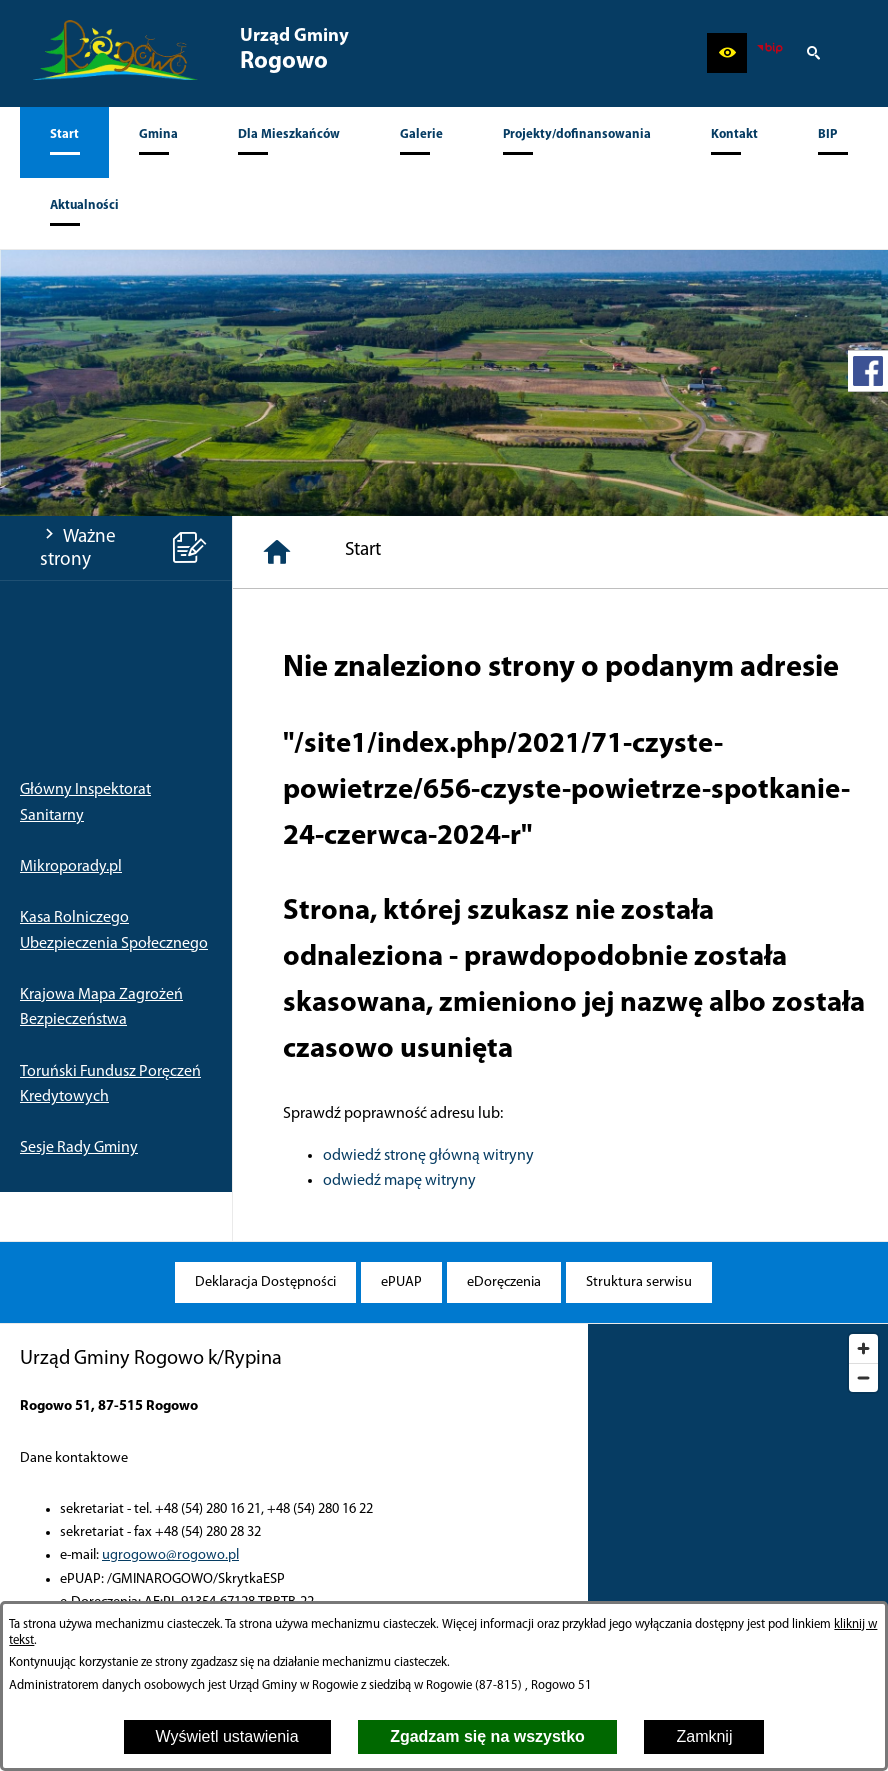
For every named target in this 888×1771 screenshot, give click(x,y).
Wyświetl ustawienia (227, 1736)
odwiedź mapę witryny (399, 1181)
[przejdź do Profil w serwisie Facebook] (868, 371)
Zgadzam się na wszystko (487, 1736)
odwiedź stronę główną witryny (428, 1156)
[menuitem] (64, 142)
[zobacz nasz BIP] (770, 53)
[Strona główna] (277, 552)
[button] (727, 53)
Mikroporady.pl (71, 867)
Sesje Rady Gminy (79, 1148)
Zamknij (704, 1736)
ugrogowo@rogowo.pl (170, 1555)
